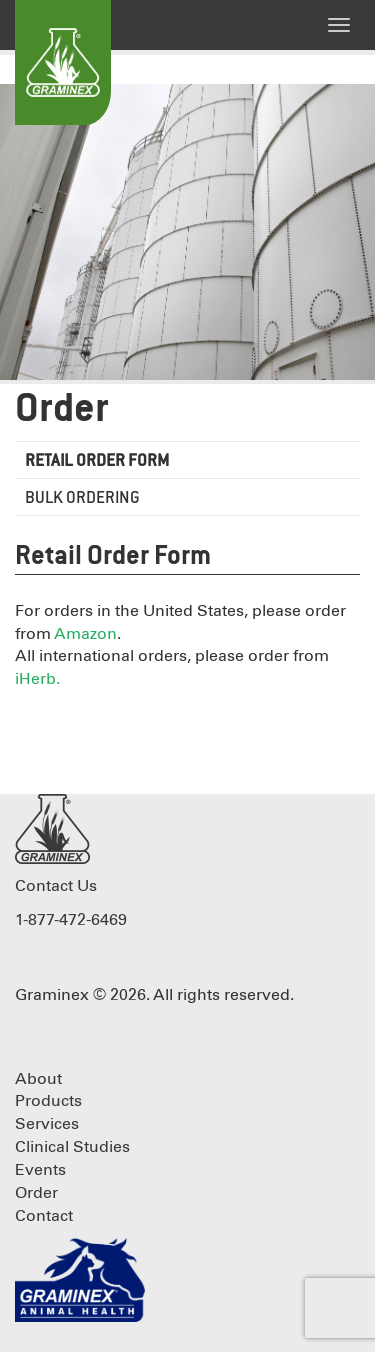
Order (62, 410)
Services (47, 1124)
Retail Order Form (97, 461)
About (38, 1079)
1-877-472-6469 (71, 920)
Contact (44, 1216)
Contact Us (56, 886)
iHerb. (37, 679)
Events (40, 1170)
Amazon (85, 634)
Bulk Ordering (82, 498)
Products (48, 1101)
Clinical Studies (72, 1147)
